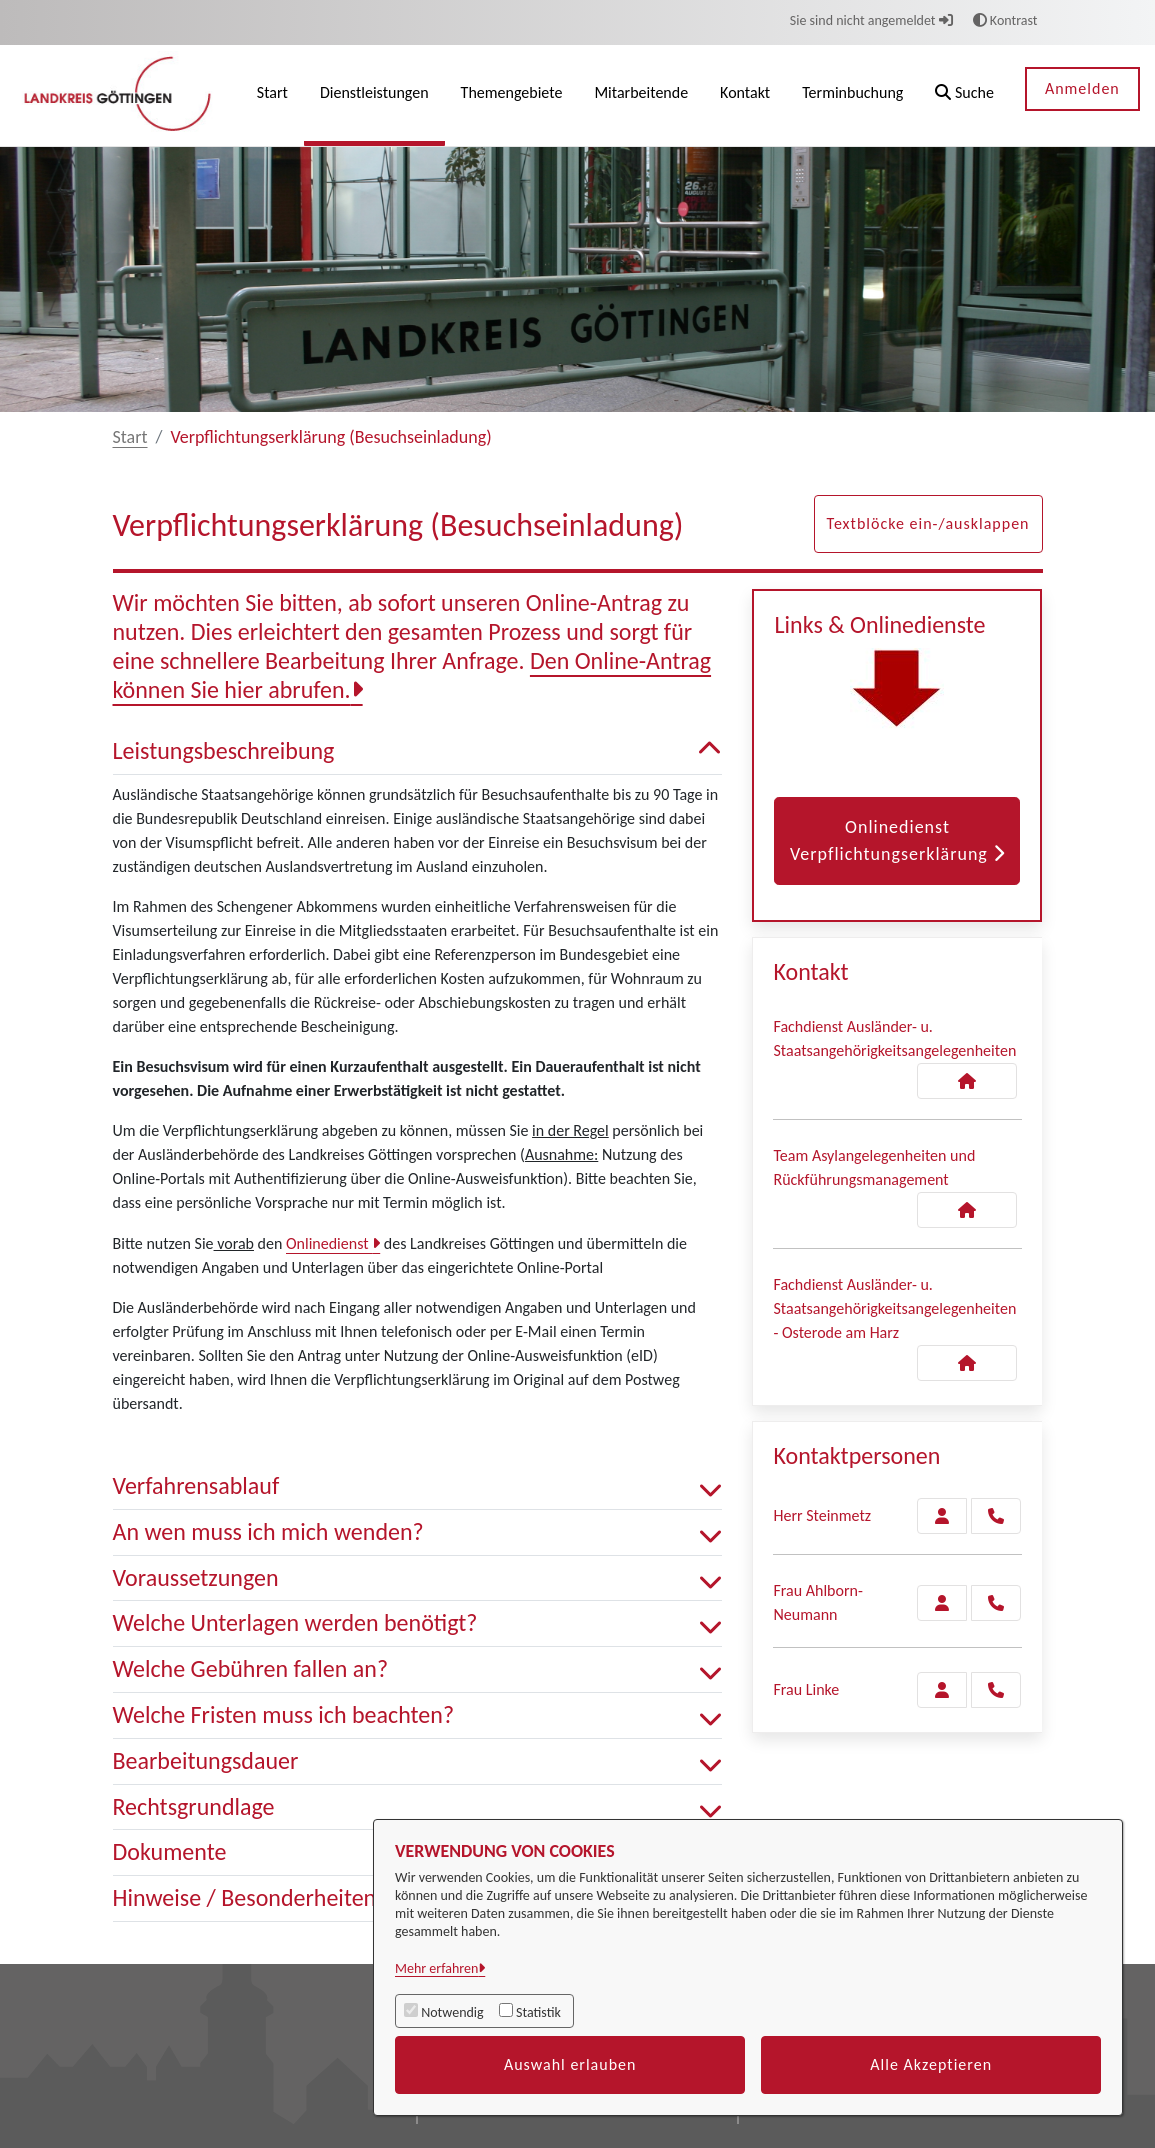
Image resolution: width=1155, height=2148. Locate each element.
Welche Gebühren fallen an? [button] (418, 1669)
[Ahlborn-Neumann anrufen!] (996, 1603)
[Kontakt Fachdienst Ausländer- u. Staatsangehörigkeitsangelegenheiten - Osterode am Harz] (967, 1363)
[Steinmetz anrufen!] (996, 1516)
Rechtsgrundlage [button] (418, 1807)
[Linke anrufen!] (996, 1690)
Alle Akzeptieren (931, 2064)
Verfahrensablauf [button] (418, 1486)
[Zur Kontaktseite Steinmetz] (942, 1516)
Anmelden (1082, 88)
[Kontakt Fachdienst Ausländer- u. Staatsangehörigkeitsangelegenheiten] (967, 1081)
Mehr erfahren (436, 1968)
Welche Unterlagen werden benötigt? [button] (418, 1623)
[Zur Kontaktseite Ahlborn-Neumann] (942, 1603)
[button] (964, 95)
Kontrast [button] (1005, 20)
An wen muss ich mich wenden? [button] (418, 1532)
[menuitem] (272, 95)
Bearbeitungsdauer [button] (418, 1761)
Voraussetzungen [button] (418, 1578)
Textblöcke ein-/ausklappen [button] (928, 523)
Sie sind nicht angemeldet (871, 20)
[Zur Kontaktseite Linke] (942, 1690)
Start (130, 437)
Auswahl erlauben (570, 2064)
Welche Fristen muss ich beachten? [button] (418, 1715)
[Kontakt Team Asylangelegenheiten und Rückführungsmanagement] (967, 1210)
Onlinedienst (329, 1243)
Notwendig (452, 2012)
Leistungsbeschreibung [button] (418, 751)
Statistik (538, 2012)
